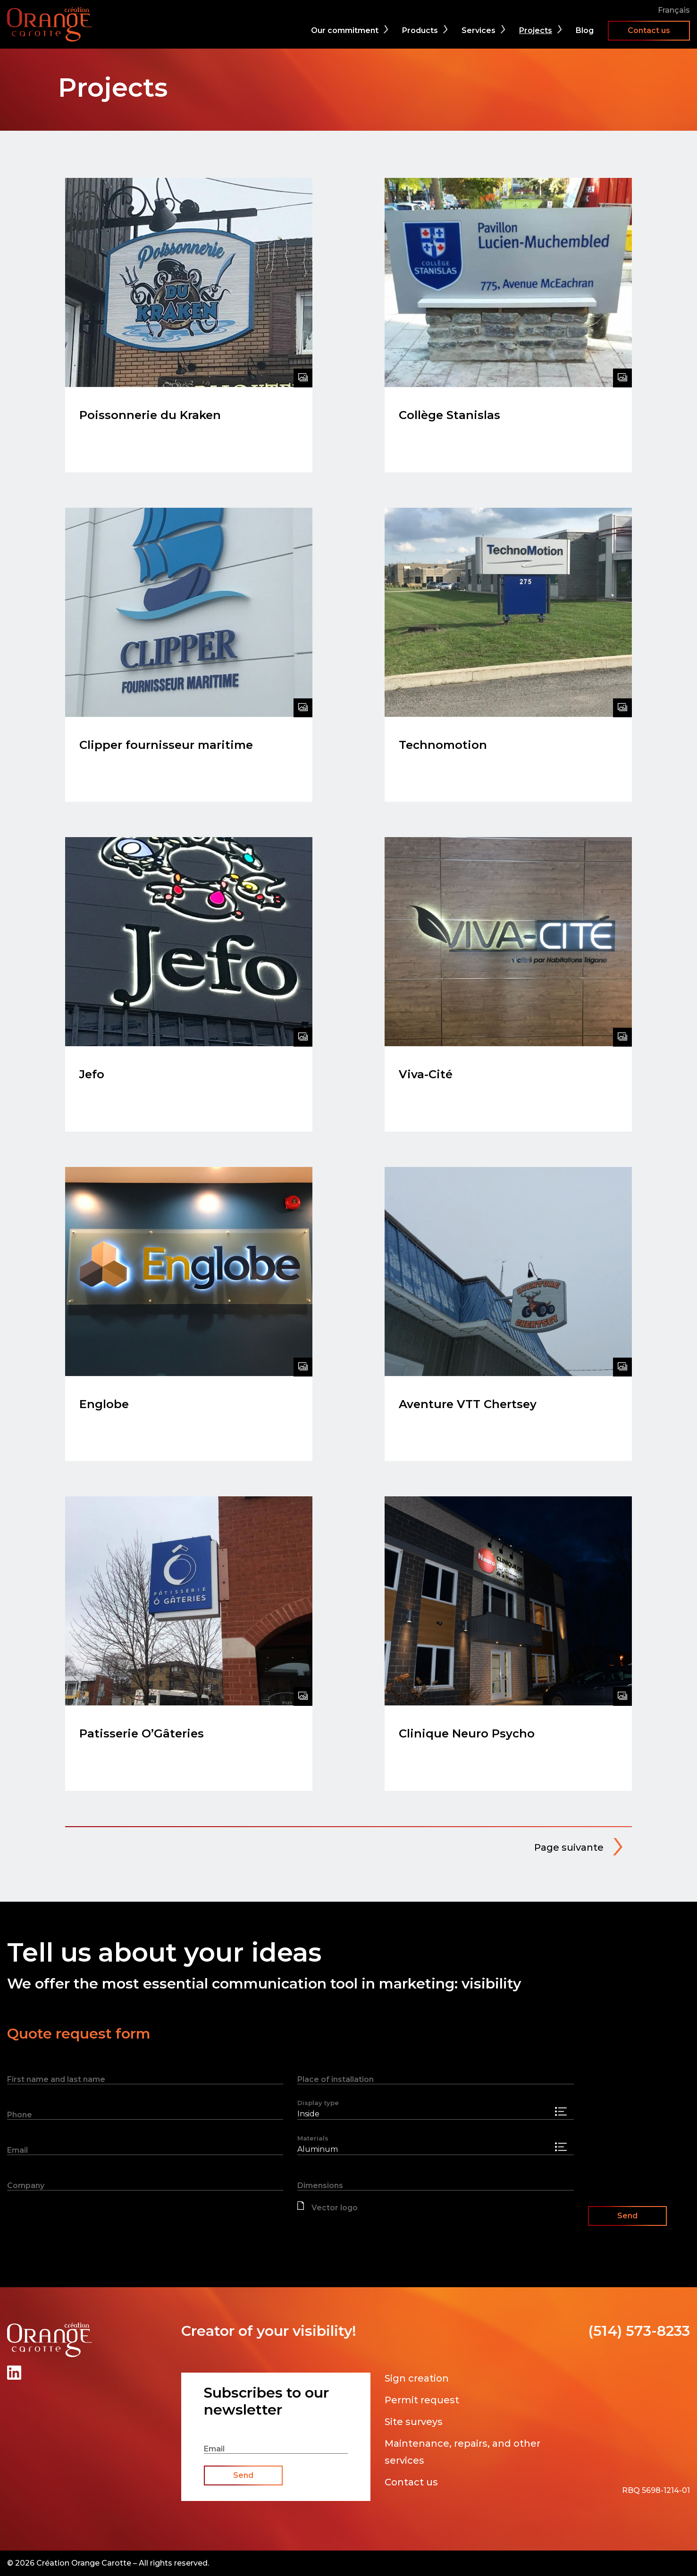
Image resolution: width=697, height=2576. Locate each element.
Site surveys (414, 2421)
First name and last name (56, 2079)
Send (627, 2215)
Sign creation (417, 2378)
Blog (585, 30)
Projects (535, 30)
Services (478, 30)
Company (25, 2185)
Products (420, 30)
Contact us (649, 30)
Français (674, 10)
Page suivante (569, 1847)
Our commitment (344, 30)
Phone (19, 2114)
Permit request (422, 2400)
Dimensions (320, 2185)
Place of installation (335, 2079)
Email (17, 2150)
